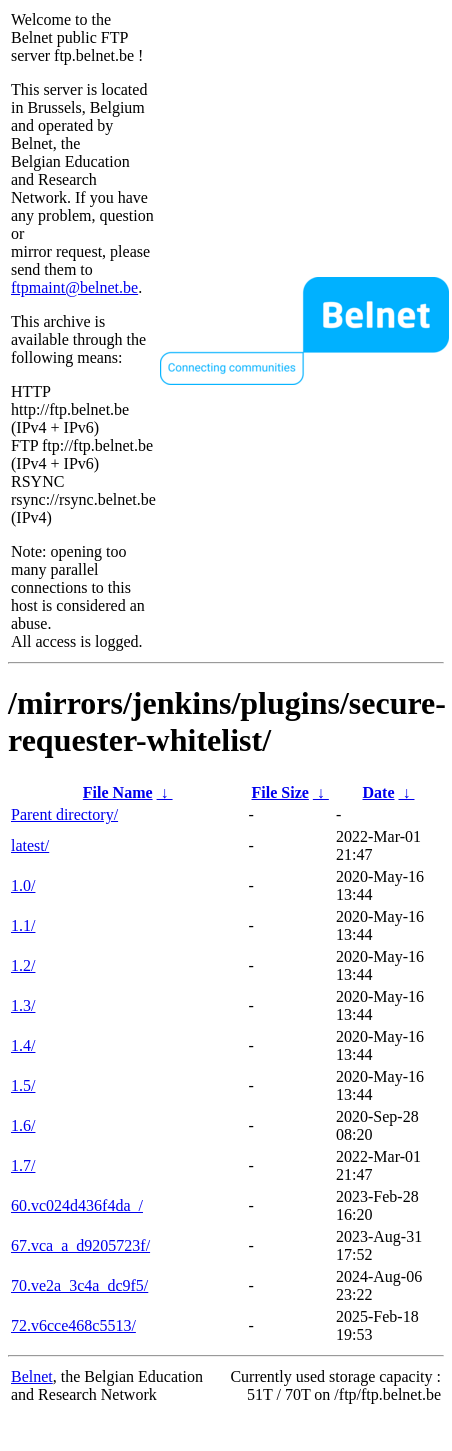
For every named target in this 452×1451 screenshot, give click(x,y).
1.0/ (23, 885)
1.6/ (23, 1125)
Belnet (32, 1376)
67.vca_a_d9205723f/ (80, 1245)
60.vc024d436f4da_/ (77, 1205)
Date (379, 792)
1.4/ (23, 1045)
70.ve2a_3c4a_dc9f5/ (79, 1285)
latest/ (30, 845)
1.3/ (23, 1005)
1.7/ (23, 1165)
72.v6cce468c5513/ (73, 1325)
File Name (118, 792)
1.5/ (23, 1085)
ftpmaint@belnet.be (74, 287)
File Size (280, 792)
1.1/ (23, 925)
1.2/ (23, 965)
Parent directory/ (64, 814)
